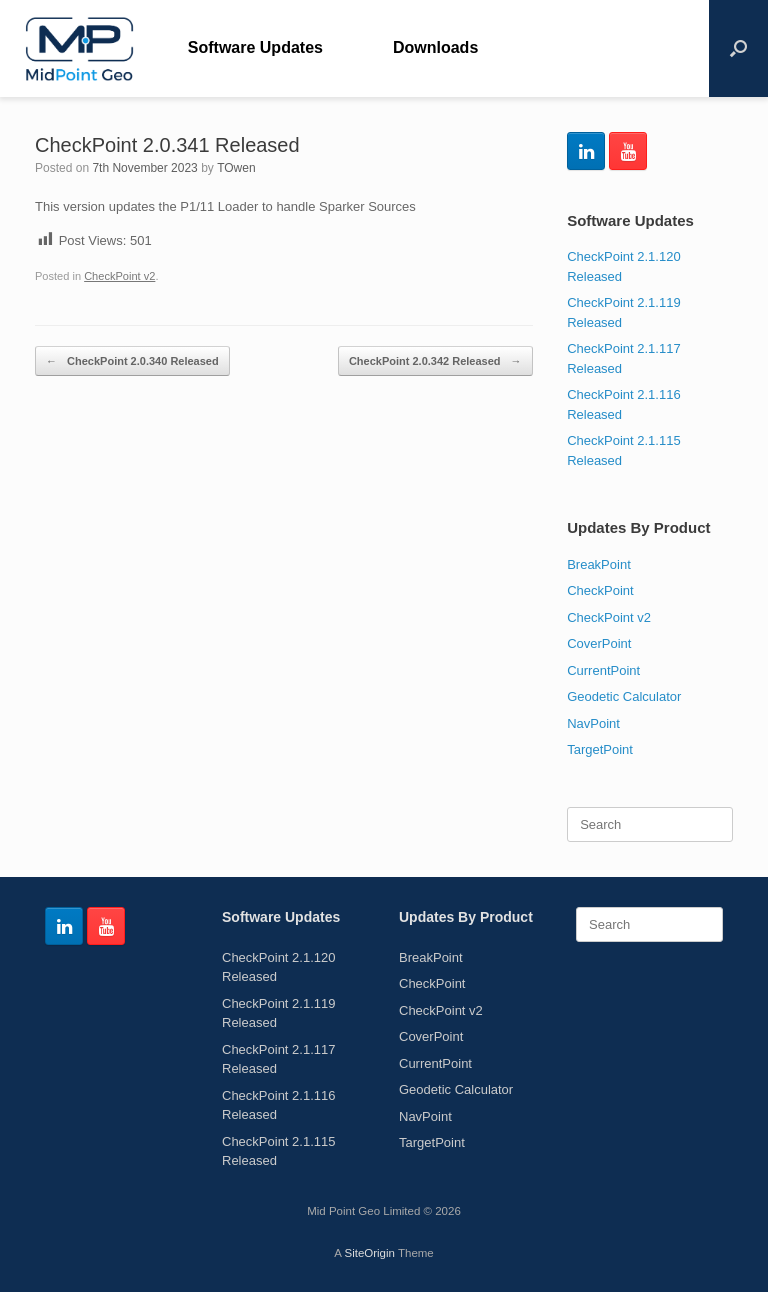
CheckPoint (600, 590)
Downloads (435, 47)
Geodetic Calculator (624, 696)
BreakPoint (599, 564)
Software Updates (255, 47)
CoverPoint (599, 643)
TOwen (236, 168)
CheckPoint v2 (119, 276)
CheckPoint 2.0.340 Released (132, 361)
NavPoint (593, 723)
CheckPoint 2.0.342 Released (435, 361)
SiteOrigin (369, 1253)
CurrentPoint (603, 670)
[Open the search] (738, 48)
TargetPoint (600, 749)
